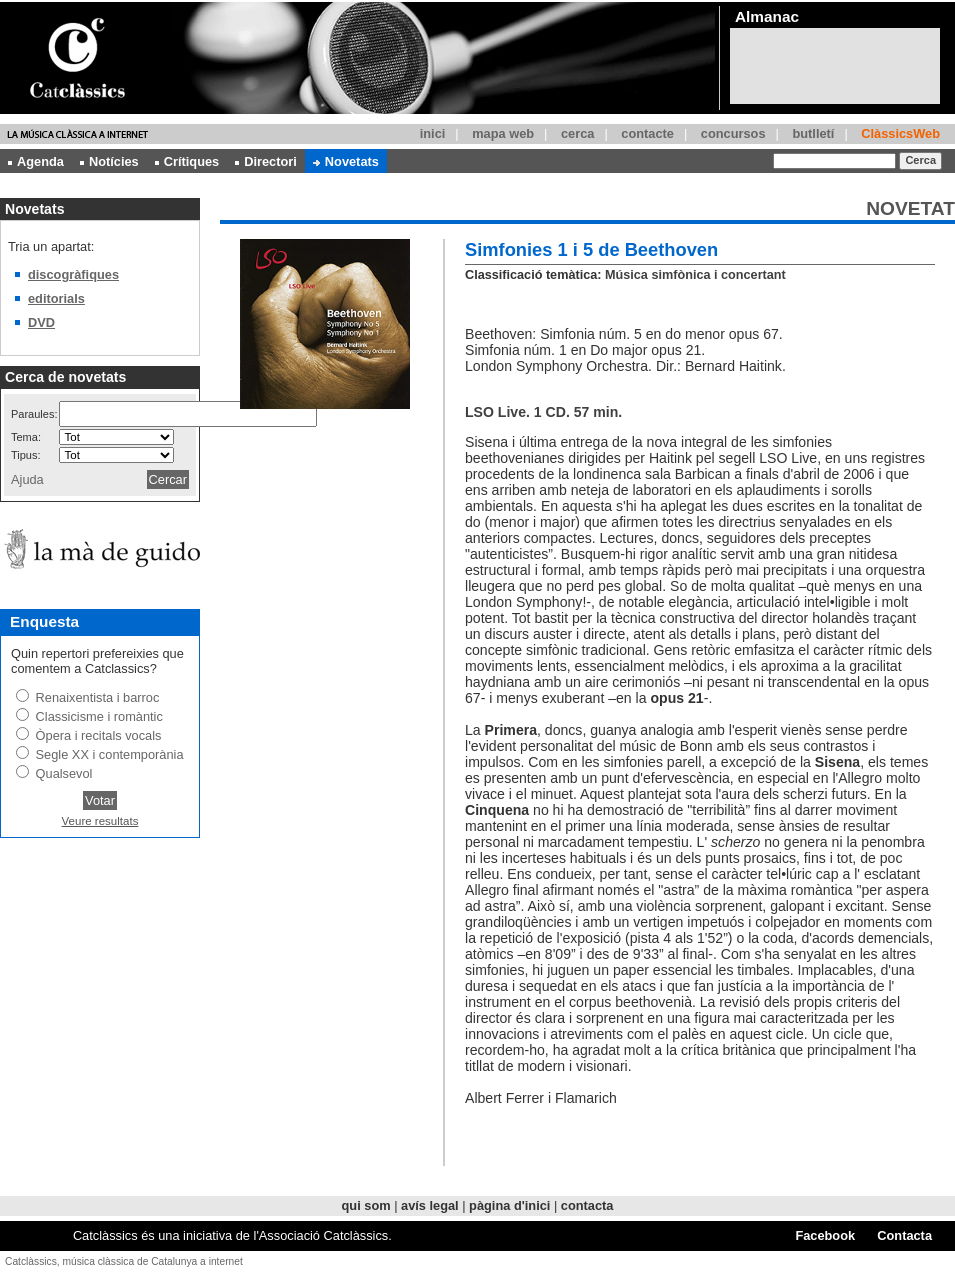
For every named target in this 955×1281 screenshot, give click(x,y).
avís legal (430, 1205)
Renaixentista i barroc (98, 697)
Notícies (109, 161)
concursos (733, 133)
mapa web (503, 133)
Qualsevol (64, 773)
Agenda (36, 161)
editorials (56, 298)
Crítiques (187, 161)
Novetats (346, 161)
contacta (587, 1205)
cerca (577, 133)
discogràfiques (73, 274)
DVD (41, 322)
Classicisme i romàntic (99, 716)
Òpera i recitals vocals (99, 735)
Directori (266, 161)
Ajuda (27, 479)
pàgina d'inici (509, 1205)
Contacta (904, 1235)
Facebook (825, 1235)
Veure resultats (100, 821)
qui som (366, 1205)
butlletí (813, 133)
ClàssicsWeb (900, 133)
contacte (647, 133)
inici (433, 133)
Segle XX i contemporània (110, 754)
